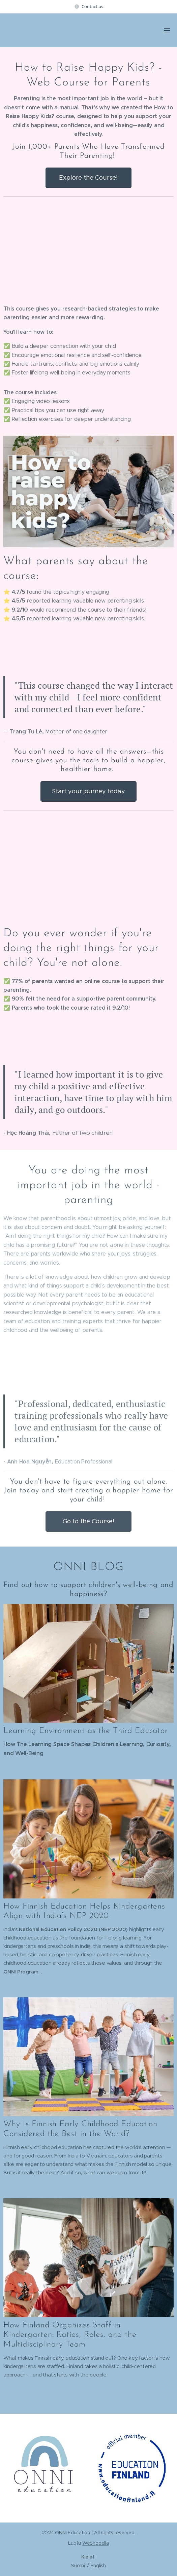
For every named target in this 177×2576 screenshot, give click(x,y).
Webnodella (95, 2543)
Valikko (167, 30)
